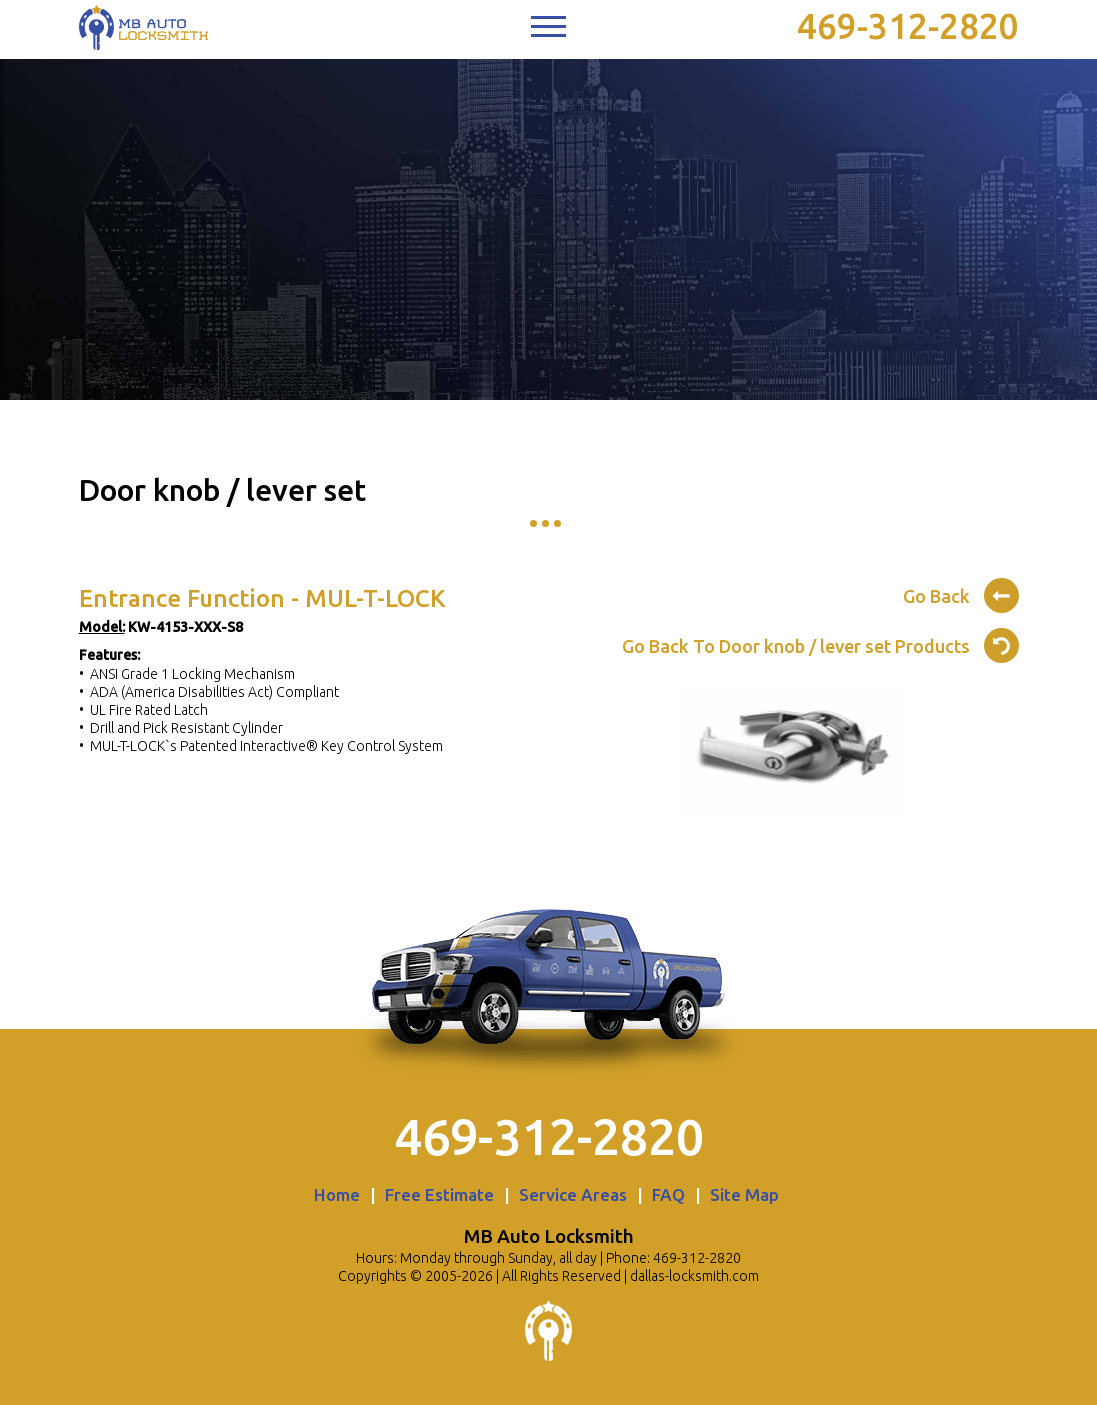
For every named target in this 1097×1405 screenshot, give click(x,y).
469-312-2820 (908, 26)
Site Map (744, 1194)
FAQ (668, 1194)
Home (337, 1194)
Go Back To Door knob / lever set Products (820, 643)
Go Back (961, 593)
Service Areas (573, 1194)
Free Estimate (439, 1194)
